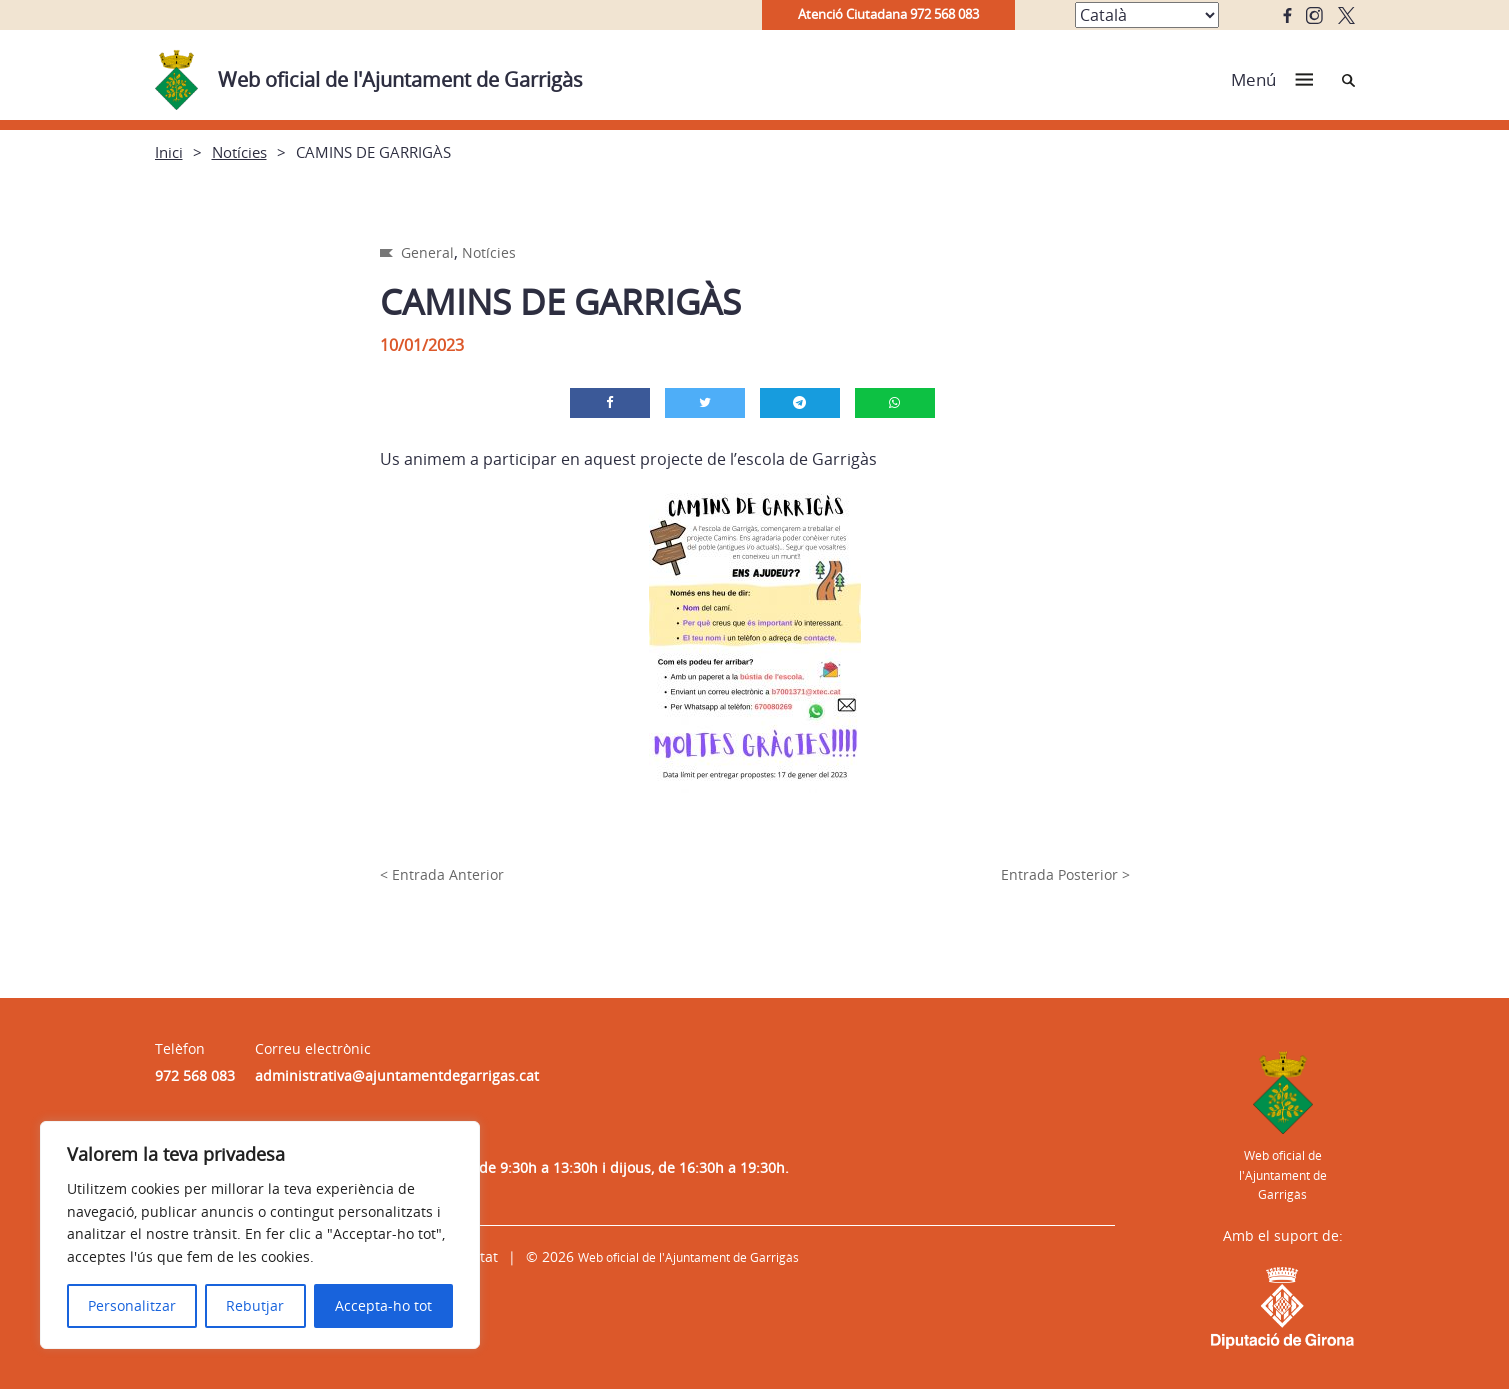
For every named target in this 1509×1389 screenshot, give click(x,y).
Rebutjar (255, 1305)
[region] (260, 1235)
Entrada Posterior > (1065, 874)
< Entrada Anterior (442, 874)
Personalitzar (132, 1305)
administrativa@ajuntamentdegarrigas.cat (397, 1075)
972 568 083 (195, 1075)
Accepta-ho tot (383, 1305)
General (427, 252)
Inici (169, 152)
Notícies (239, 152)
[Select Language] (1147, 15)
